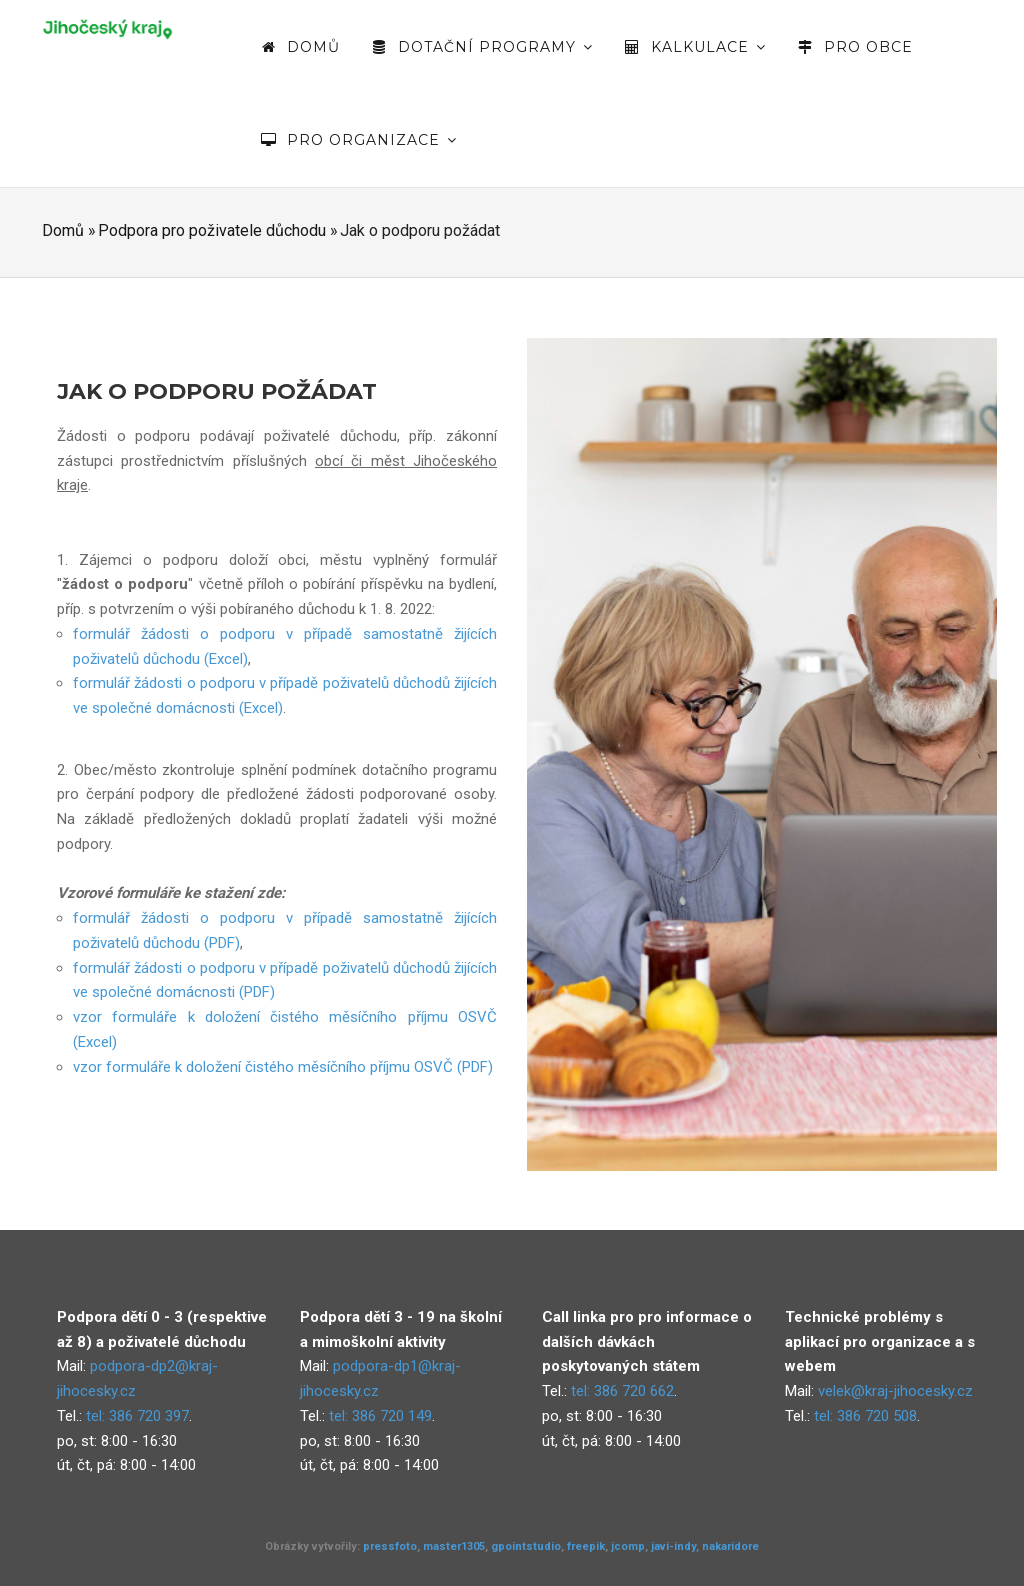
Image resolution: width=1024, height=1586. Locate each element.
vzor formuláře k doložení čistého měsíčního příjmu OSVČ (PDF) (283, 1067)
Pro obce (854, 47)
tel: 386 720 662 (622, 1391)
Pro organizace (358, 140)
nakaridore (730, 1546)
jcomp (628, 1546)
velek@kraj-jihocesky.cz (895, 1391)
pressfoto (390, 1546)
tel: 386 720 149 (380, 1416)
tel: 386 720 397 (137, 1416)
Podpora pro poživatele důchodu (212, 230)
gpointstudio (526, 1546)
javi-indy (673, 1546)
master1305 (454, 1546)
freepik (586, 1546)
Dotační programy (481, 47)
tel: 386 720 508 (865, 1416)
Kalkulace (694, 47)
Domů (299, 47)
